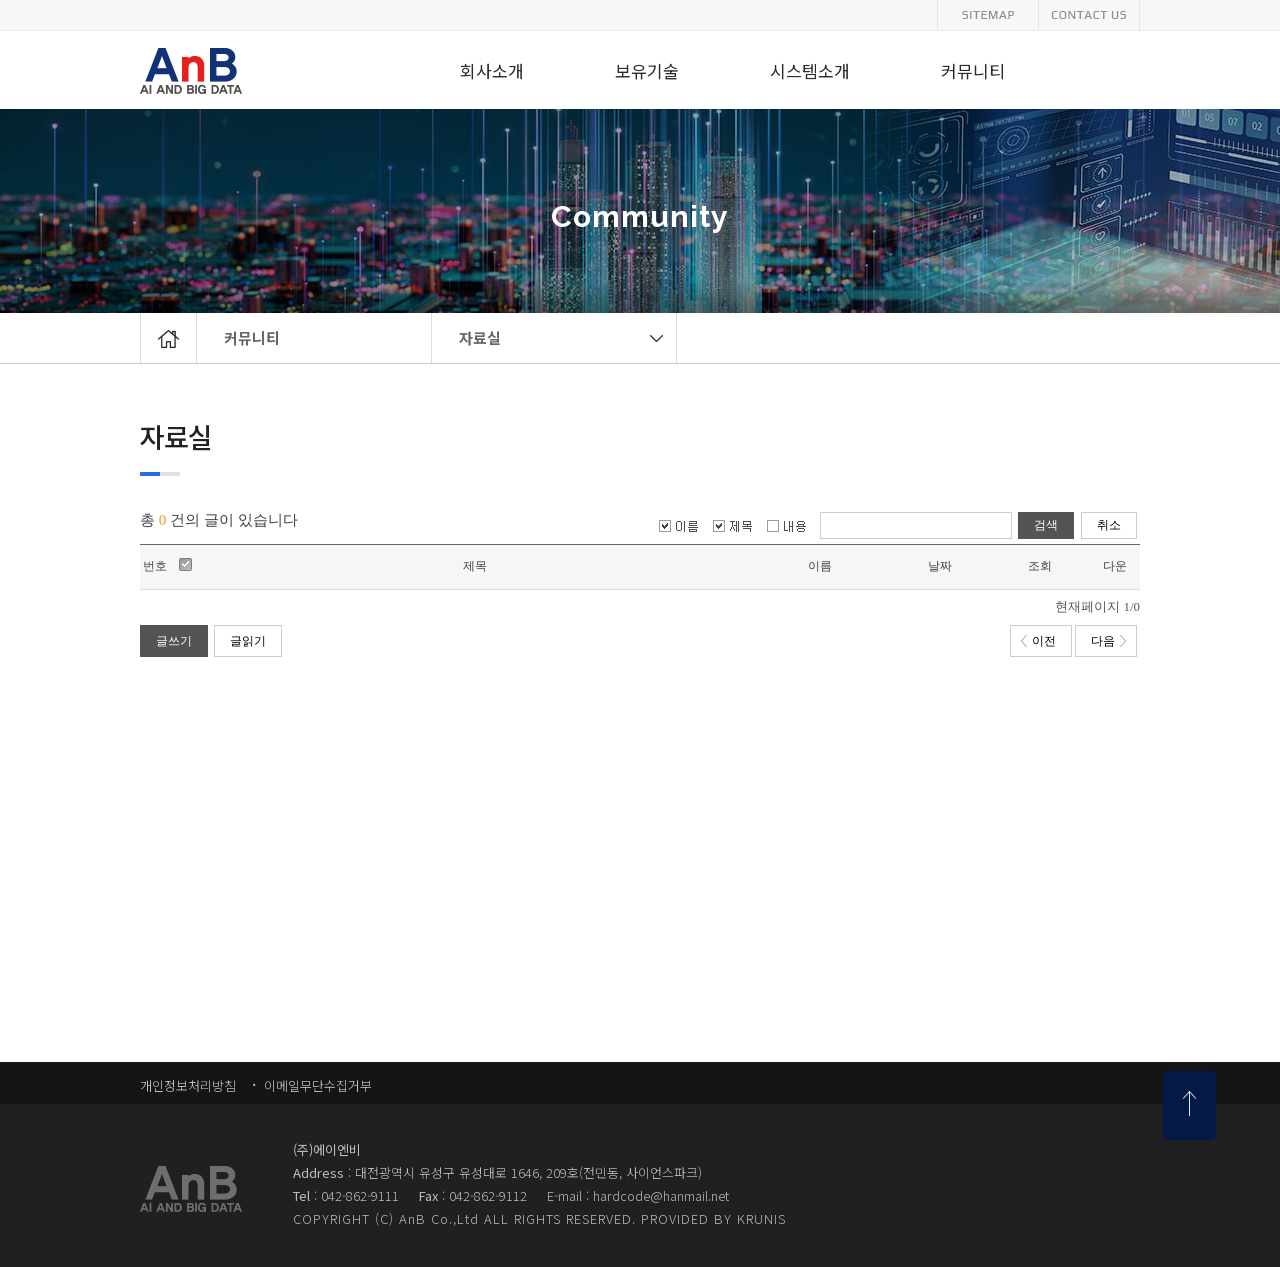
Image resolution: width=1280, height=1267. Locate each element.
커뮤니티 (252, 337)
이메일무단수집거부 (316, 1085)
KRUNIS (761, 1218)
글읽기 (248, 641)
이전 (1038, 641)
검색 (1046, 525)
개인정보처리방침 (188, 1085)
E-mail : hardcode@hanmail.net (638, 1195)
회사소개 (492, 72)
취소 (1109, 525)
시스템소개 (810, 72)
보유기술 (647, 72)
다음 (1108, 641)
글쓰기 (174, 641)
